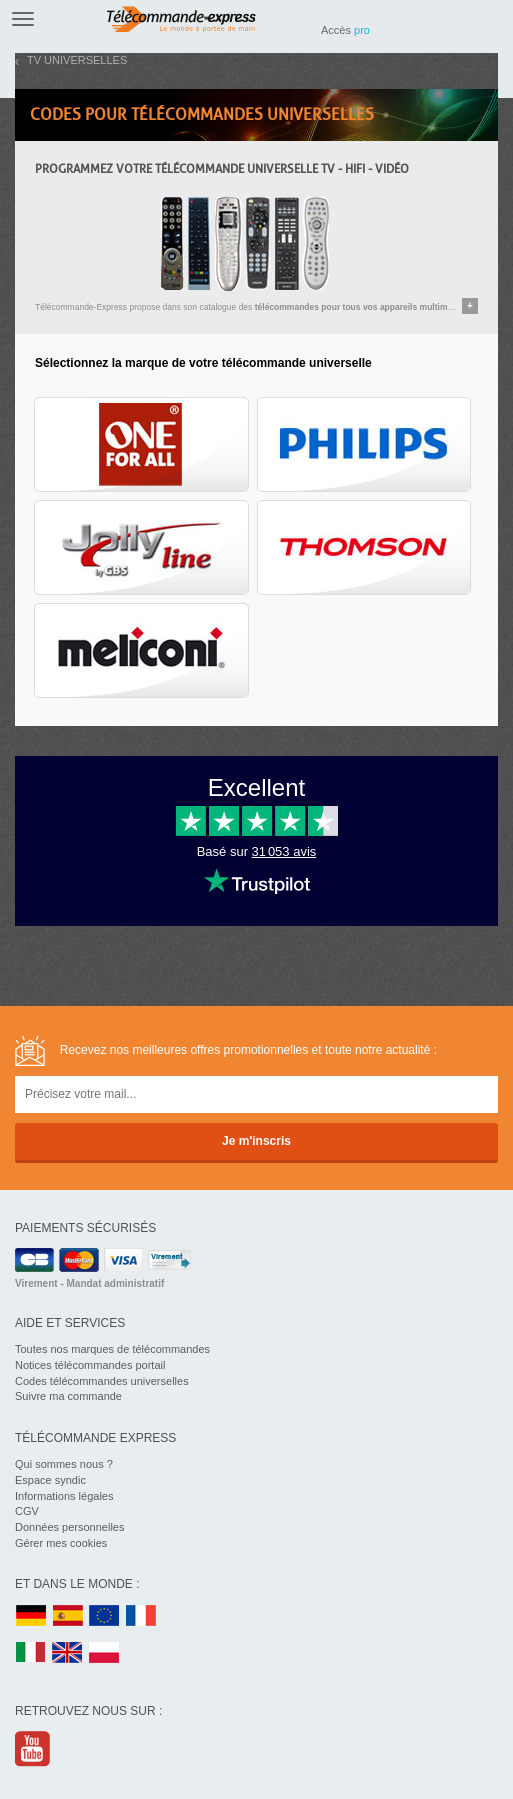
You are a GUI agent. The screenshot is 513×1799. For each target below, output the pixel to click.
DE (31, 1616)
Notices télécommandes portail (90, 1365)
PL (105, 1653)
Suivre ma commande (68, 1396)
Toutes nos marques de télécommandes (112, 1349)
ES (68, 1616)
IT (31, 1653)
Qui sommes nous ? (64, 1464)
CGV (27, 1511)
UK (68, 1653)
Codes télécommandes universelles (102, 1381)
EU (105, 1616)
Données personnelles (69, 1527)
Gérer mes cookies (61, 1543)
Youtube (33, 1748)
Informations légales (64, 1496)
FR (141, 1616)
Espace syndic (50, 1480)
